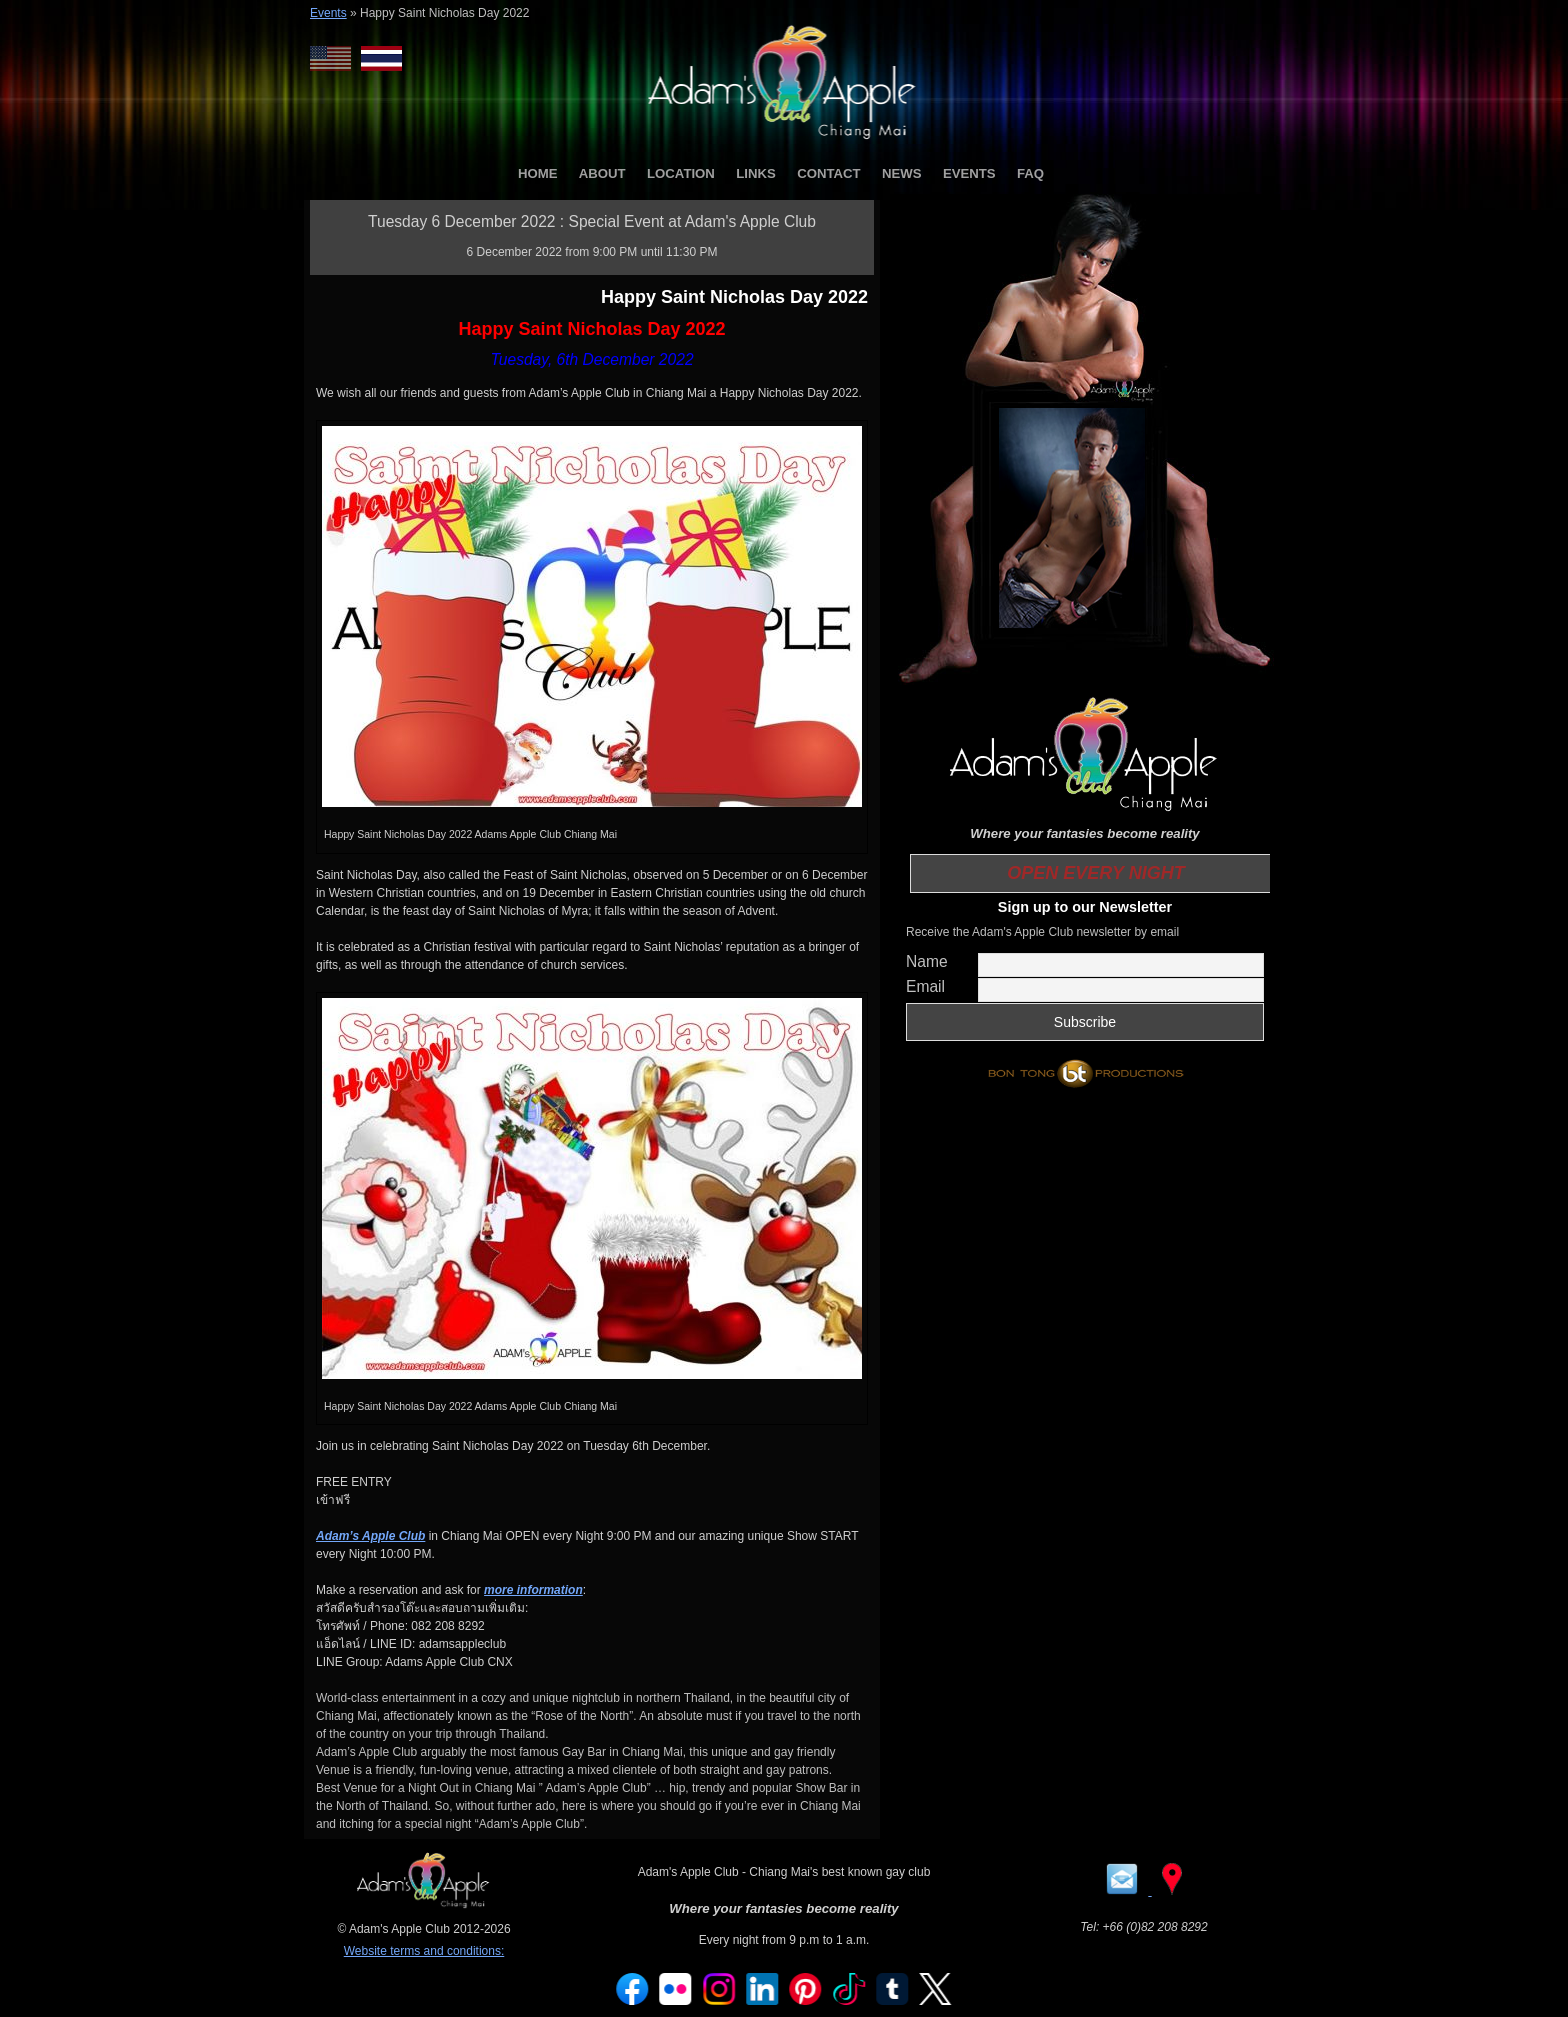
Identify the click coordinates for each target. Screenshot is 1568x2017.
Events (328, 13)
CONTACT (828, 173)
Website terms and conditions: (424, 1951)
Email (925, 986)
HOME (538, 173)
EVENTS (969, 173)
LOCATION (681, 173)
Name (927, 961)
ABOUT (602, 173)
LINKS (756, 173)
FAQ (1030, 173)
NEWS (902, 173)
